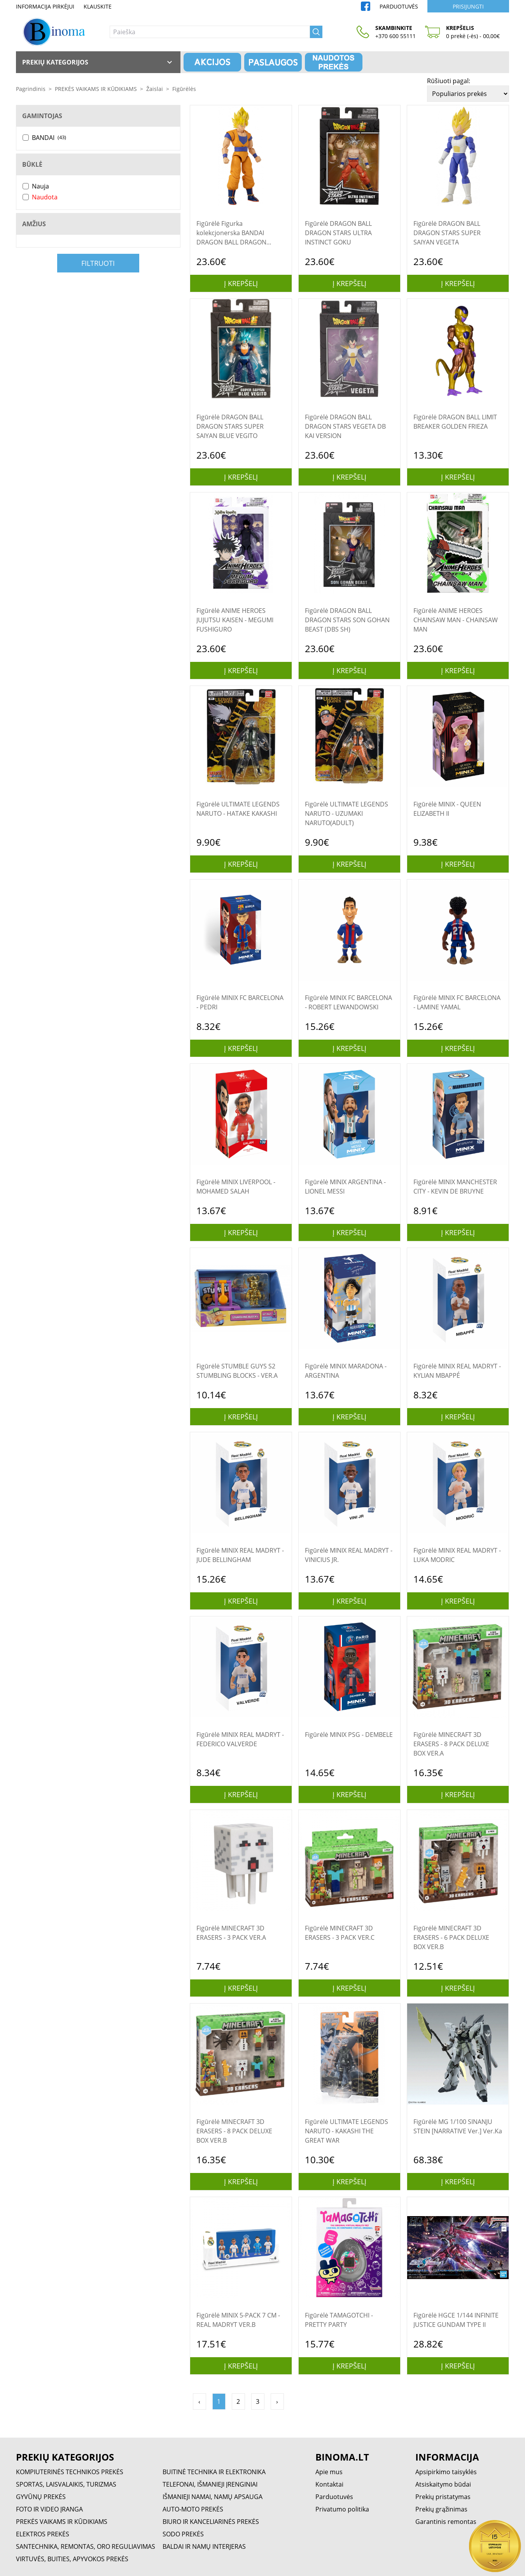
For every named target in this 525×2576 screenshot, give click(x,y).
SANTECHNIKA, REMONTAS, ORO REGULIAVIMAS (85, 2546)
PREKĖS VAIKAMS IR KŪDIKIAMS (96, 88)
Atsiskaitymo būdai (443, 2484)
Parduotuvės (399, 6)
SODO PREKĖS (183, 2534)
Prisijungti (468, 6)
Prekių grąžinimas (441, 2509)
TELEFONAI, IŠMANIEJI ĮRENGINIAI (210, 2484)
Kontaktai (329, 2484)
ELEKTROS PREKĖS (42, 2534)
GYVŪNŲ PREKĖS (41, 2496)
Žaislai (154, 88)
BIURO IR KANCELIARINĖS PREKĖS (211, 2521)
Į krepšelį (241, 283)
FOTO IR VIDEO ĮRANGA (49, 2509)
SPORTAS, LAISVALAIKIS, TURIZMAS (66, 2484)
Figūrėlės (184, 88)
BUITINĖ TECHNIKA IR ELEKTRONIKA (214, 2472)
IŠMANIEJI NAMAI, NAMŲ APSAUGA (212, 2496)
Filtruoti (98, 263)
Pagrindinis (31, 88)
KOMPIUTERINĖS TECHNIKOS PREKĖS (69, 2472)
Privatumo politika (342, 2509)
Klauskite (98, 6)
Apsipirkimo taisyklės (446, 2472)
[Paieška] (210, 32)
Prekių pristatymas (443, 2496)
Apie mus (329, 2472)
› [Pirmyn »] (277, 2401)
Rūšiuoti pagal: (448, 81)
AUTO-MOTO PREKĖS (193, 2509)
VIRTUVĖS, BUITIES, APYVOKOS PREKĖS (72, 2559)
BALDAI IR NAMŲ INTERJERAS (204, 2546)
